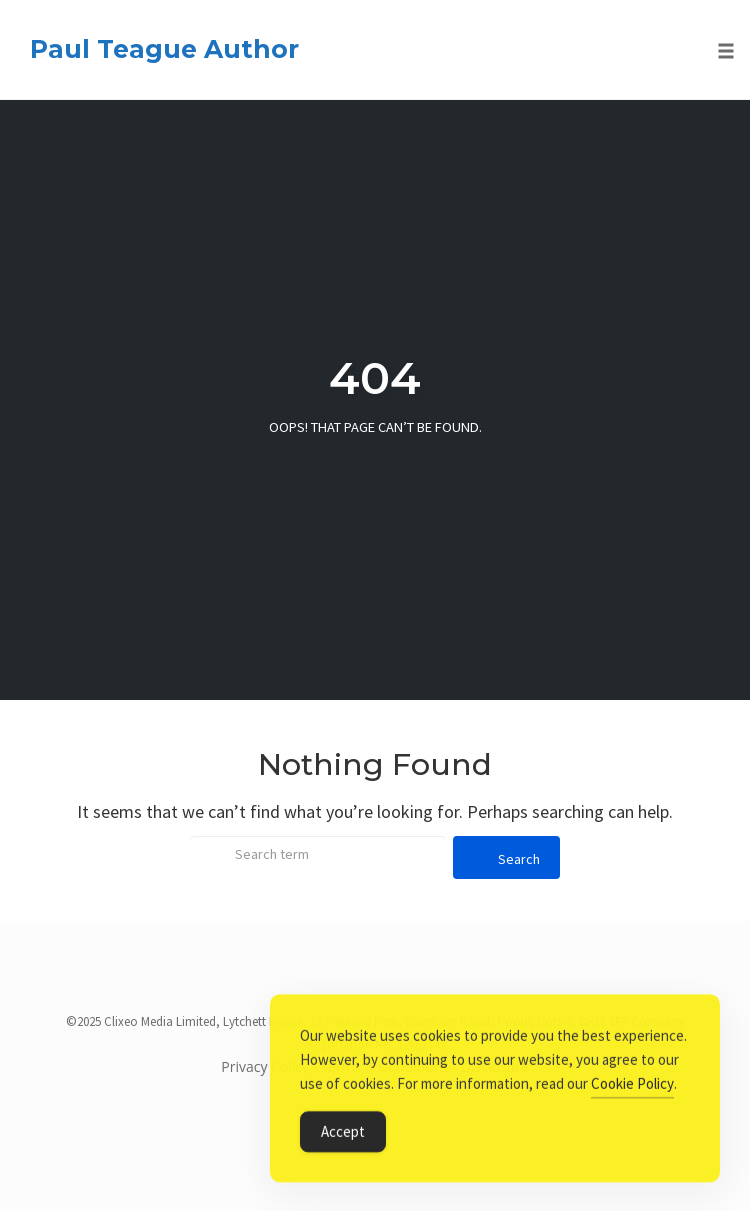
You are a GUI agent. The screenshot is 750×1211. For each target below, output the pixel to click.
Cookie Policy (632, 1085)
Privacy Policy (264, 1066)
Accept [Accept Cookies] (343, 1133)
